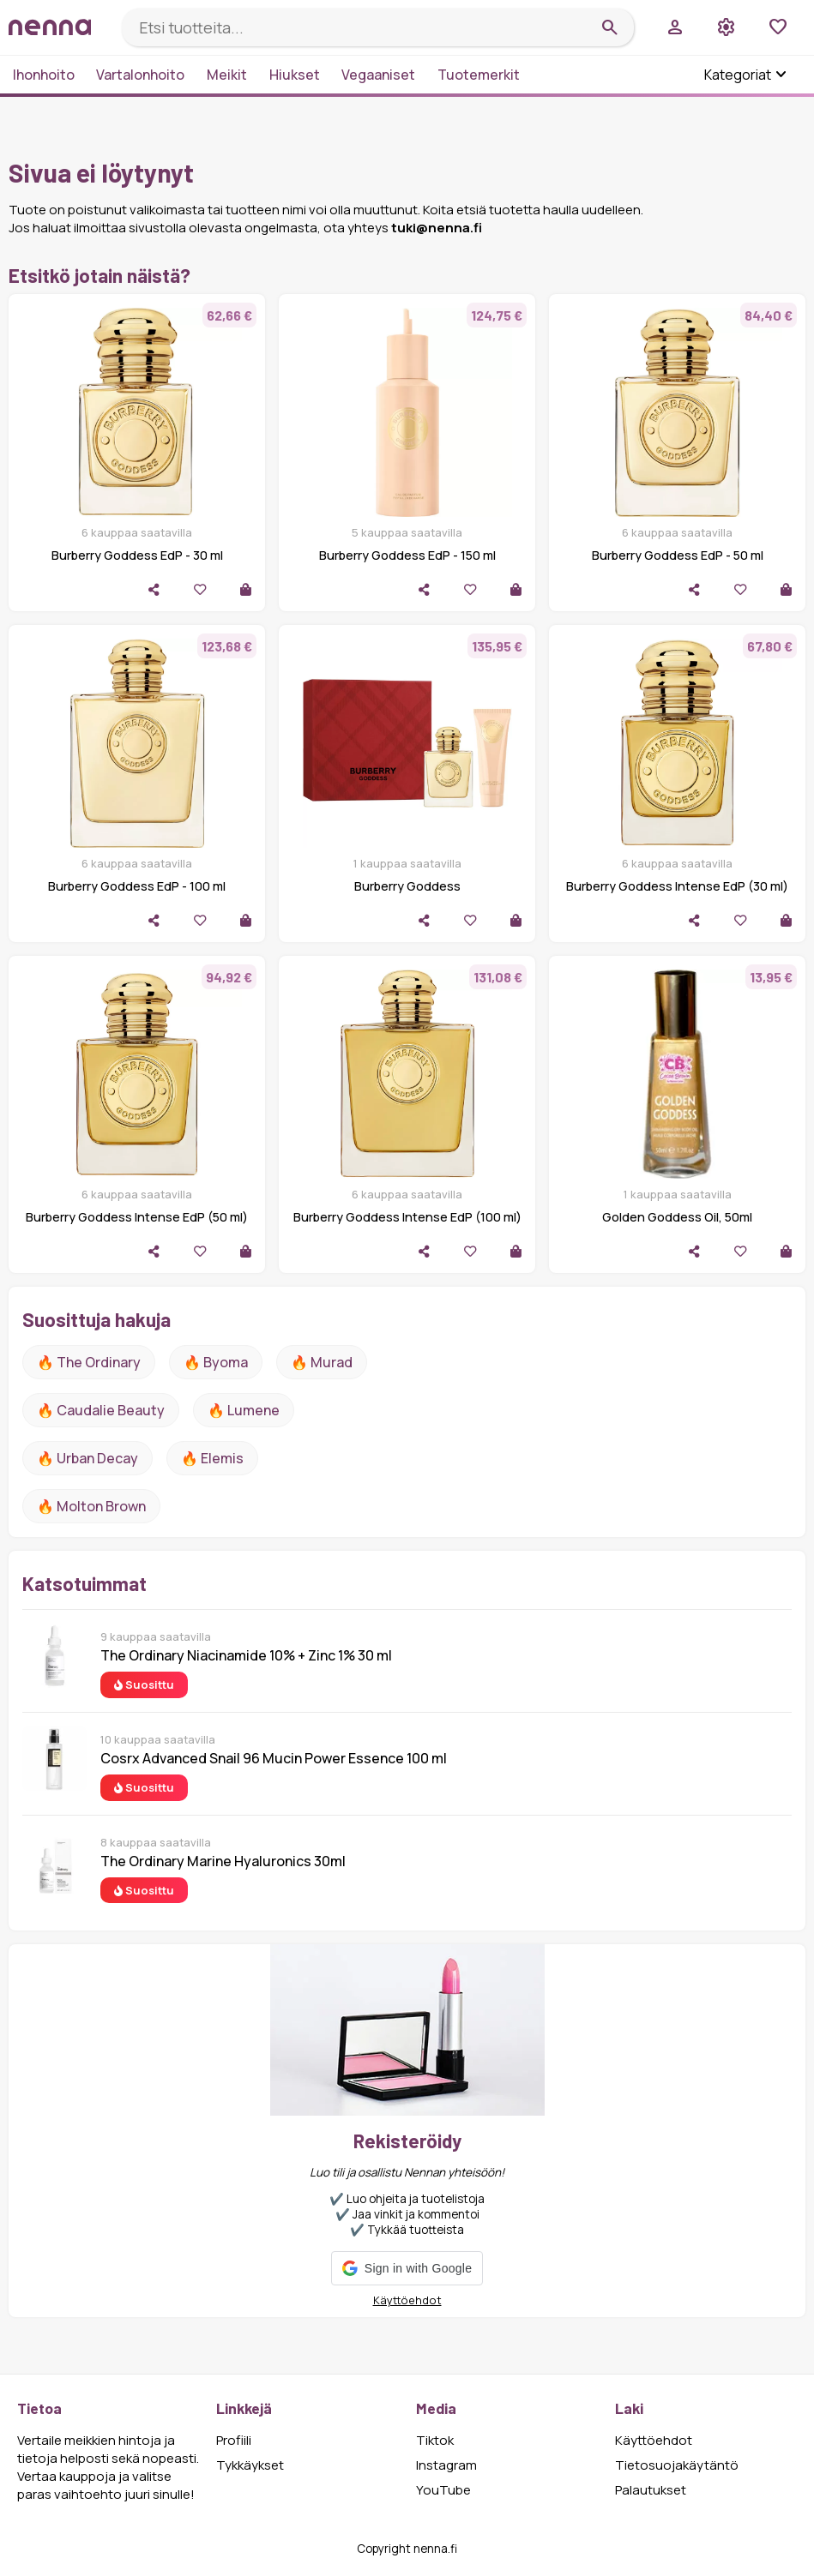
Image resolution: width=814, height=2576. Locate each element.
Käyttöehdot (407, 2300)
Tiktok (435, 2440)
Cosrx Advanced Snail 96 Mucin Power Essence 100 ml (273, 1758)
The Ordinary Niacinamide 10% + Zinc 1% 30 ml (246, 1655)
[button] (407, 2268)
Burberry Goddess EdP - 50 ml (677, 555)
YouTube (443, 2490)
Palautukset (650, 2490)
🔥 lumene (244, 1410)
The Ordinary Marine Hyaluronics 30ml (223, 1861)
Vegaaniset (378, 74)
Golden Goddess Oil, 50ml (677, 1217)
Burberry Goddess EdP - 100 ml (137, 886)
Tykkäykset (250, 2465)
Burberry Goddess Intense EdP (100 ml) (407, 1217)
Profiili (233, 2440)
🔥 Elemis (212, 1458)
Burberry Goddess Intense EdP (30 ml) (677, 886)
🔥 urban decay (87, 1458)
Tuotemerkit (478, 74)
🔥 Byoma (216, 1362)
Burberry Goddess (407, 886)
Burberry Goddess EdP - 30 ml (137, 555)
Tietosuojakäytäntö (677, 2465)
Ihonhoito (44, 74)
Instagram (446, 2465)
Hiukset (294, 74)
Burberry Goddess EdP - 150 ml (407, 555)
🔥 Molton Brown (91, 1506)
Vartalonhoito (140, 74)
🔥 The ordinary (89, 1362)
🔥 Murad (322, 1362)
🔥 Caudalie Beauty (101, 1410)
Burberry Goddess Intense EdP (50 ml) (137, 1217)
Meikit (227, 74)
